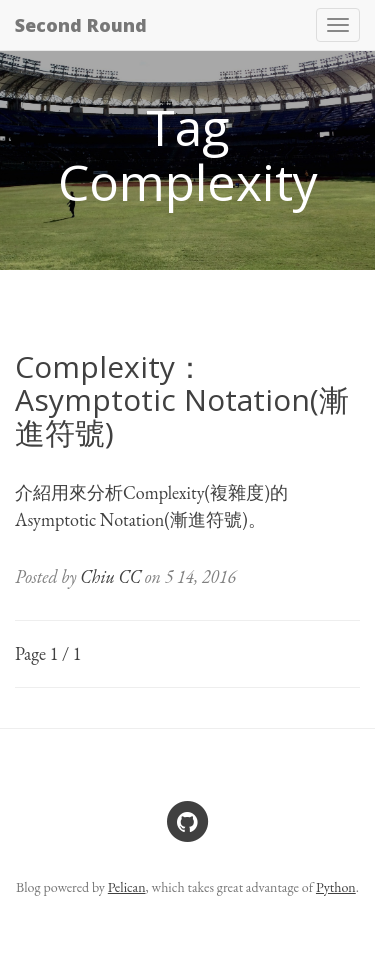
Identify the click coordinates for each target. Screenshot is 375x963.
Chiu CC (110, 576)
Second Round (81, 25)
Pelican (127, 887)
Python (336, 887)
